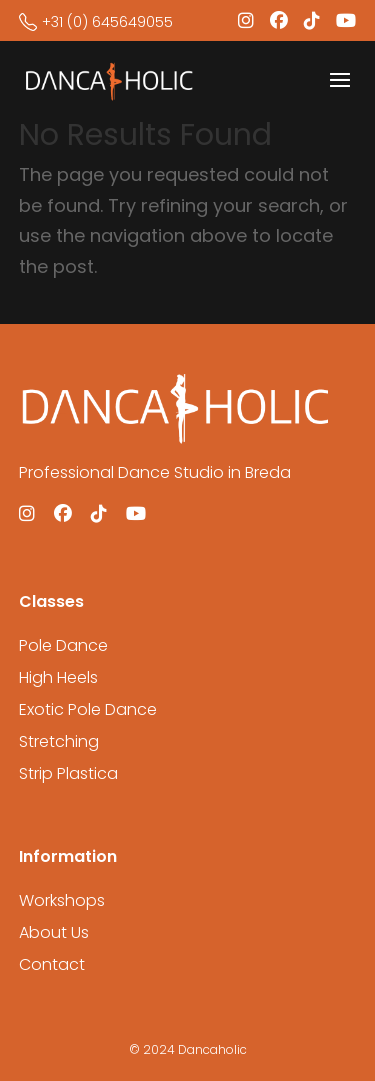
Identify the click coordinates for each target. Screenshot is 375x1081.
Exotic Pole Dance (88, 709)
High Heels (58, 677)
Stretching (59, 741)
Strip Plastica (68, 773)
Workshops (62, 900)
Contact (52, 964)
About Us (54, 932)
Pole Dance (63, 645)
